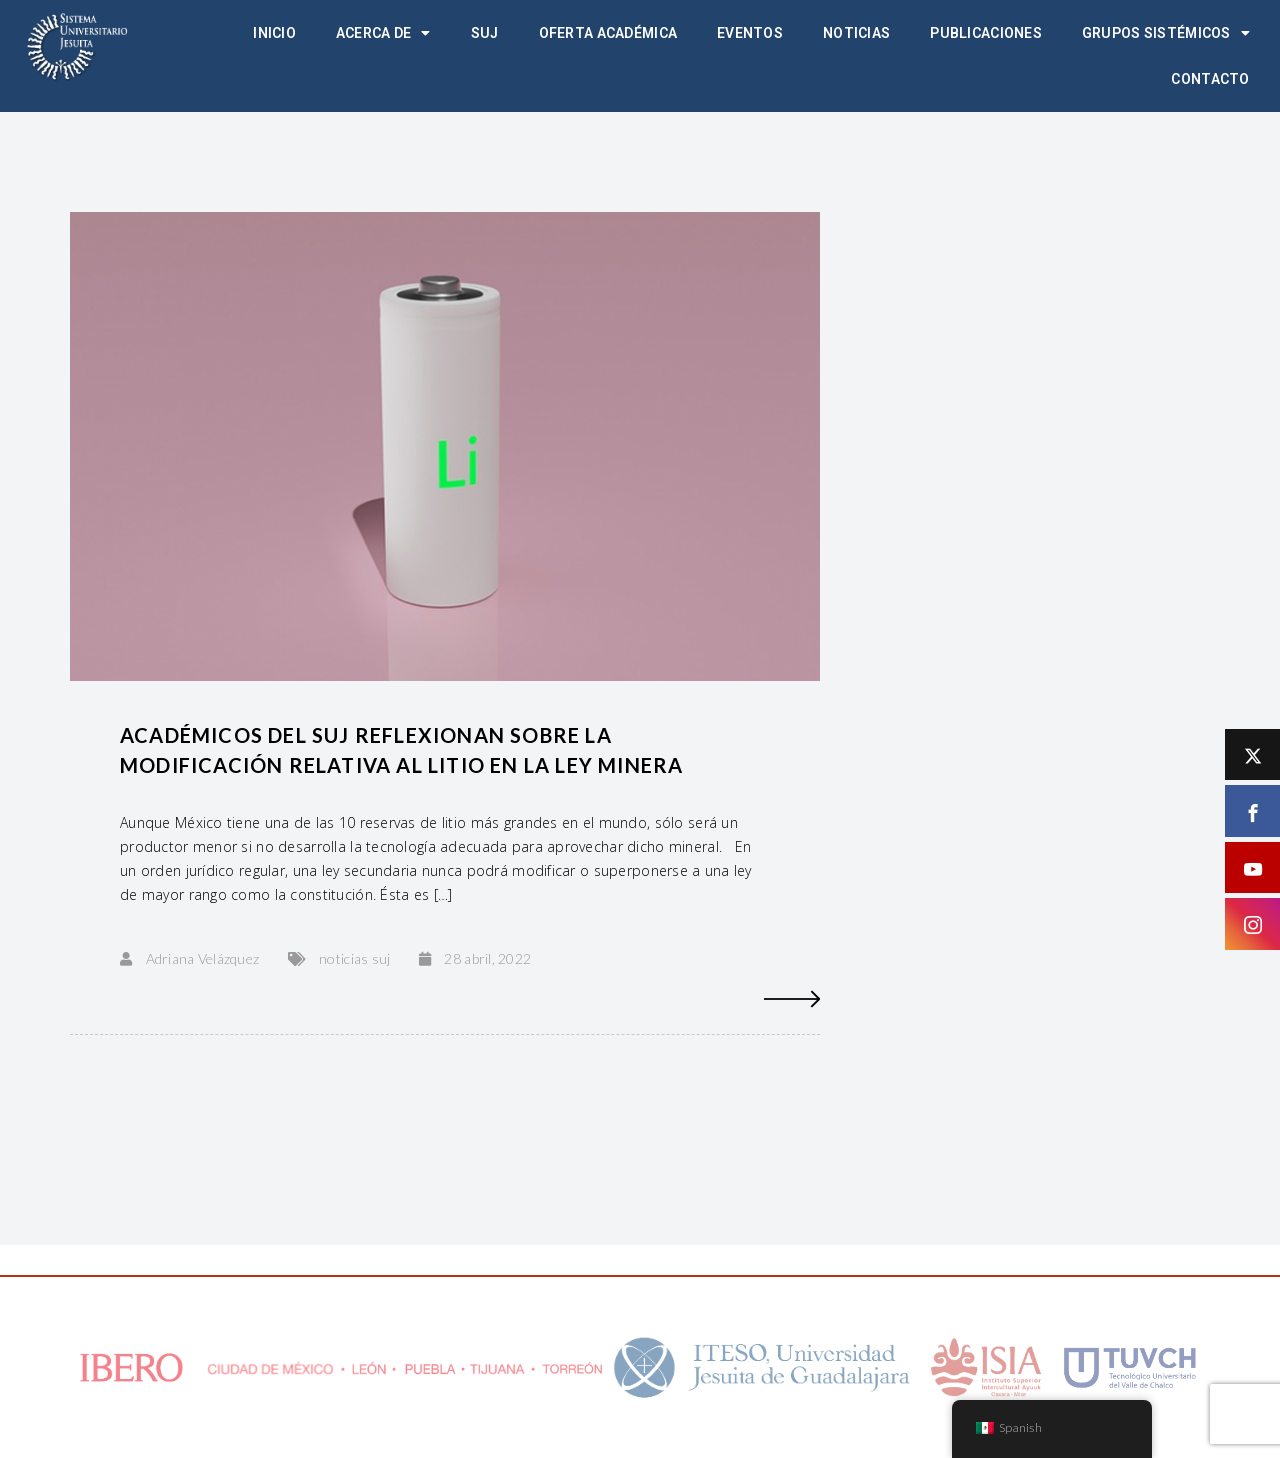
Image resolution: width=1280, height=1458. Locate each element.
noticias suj (354, 958)
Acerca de (383, 33)
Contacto (1210, 79)
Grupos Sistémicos (1166, 33)
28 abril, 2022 (487, 958)
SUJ (485, 33)
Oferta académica (608, 33)
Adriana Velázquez (203, 958)
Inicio (274, 33)
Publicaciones (986, 33)
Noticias (856, 33)
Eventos (750, 33)
